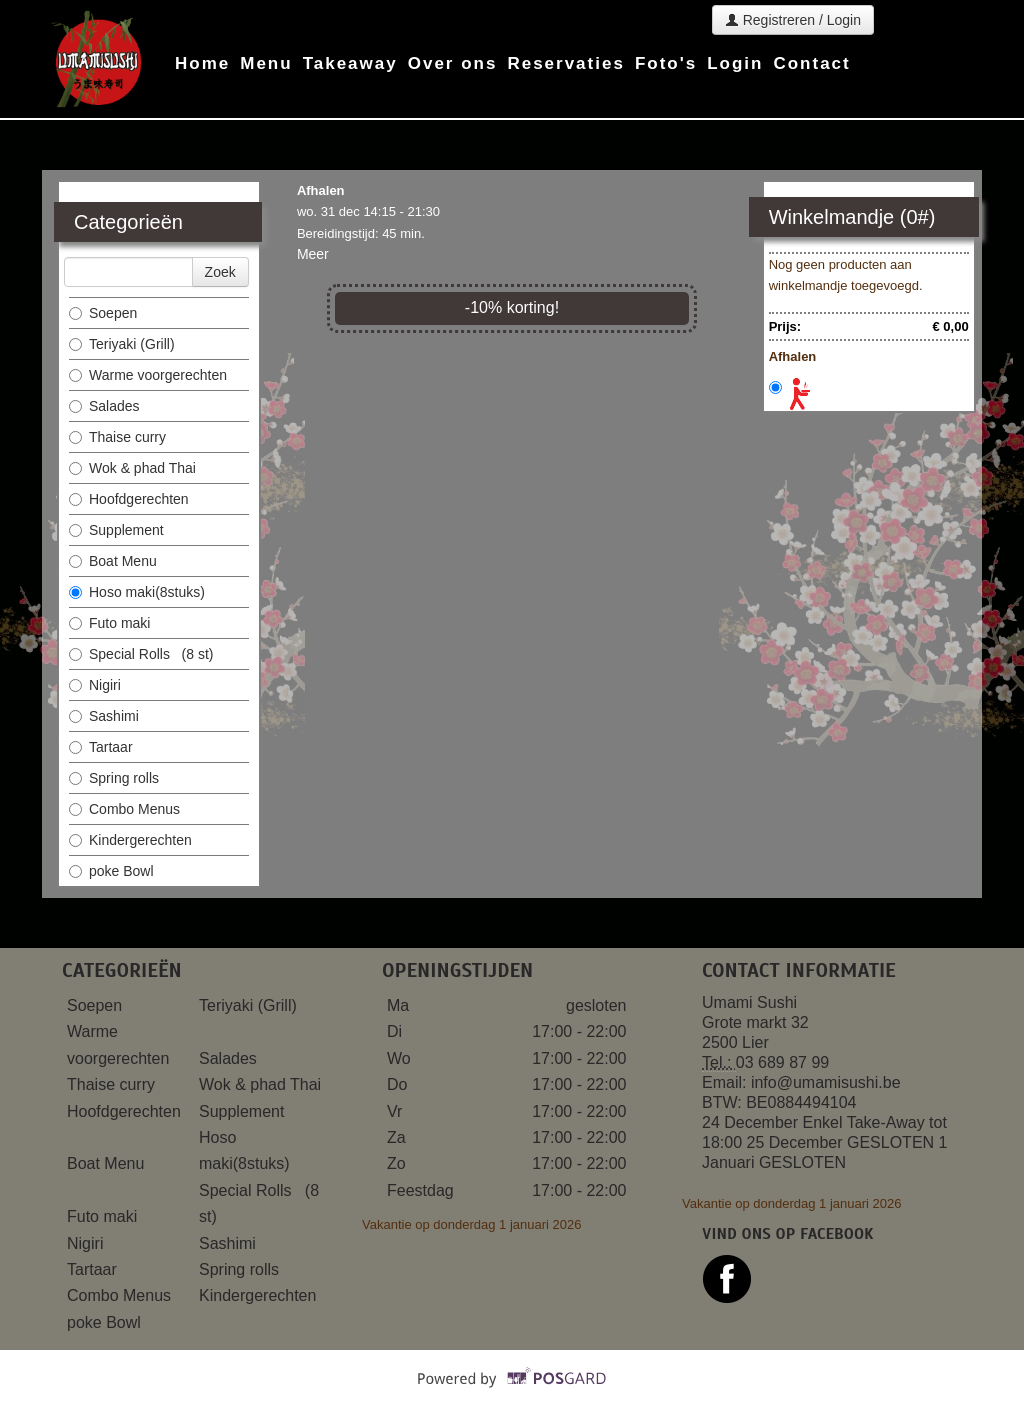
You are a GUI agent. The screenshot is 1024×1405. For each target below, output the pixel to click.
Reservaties (565, 63)
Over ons (453, 63)
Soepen (105, 313)
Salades (104, 406)
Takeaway (350, 63)
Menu (266, 63)
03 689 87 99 (782, 1062)
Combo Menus (126, 809)
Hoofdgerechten (129, 499)
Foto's (666, 63)
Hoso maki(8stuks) (139, 592)
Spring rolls (116, 778)
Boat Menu (115, 561)
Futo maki (111, 623)
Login (735, 63)
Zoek (220, 272)
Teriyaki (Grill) (122, 344)
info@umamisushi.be (826, 1082)
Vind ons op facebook (787, 1234)
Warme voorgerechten (150, 375)
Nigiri (97, 685)
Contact (811, 63)
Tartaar (102, 747)
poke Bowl (111, 871)
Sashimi (106, 716)
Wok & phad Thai (132, 468)
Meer (313, 254)
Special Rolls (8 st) (141, 654)
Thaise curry (119, 437)
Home (202, 63)
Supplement (118, 530)
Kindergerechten (132, 840)
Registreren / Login (793, 20)
